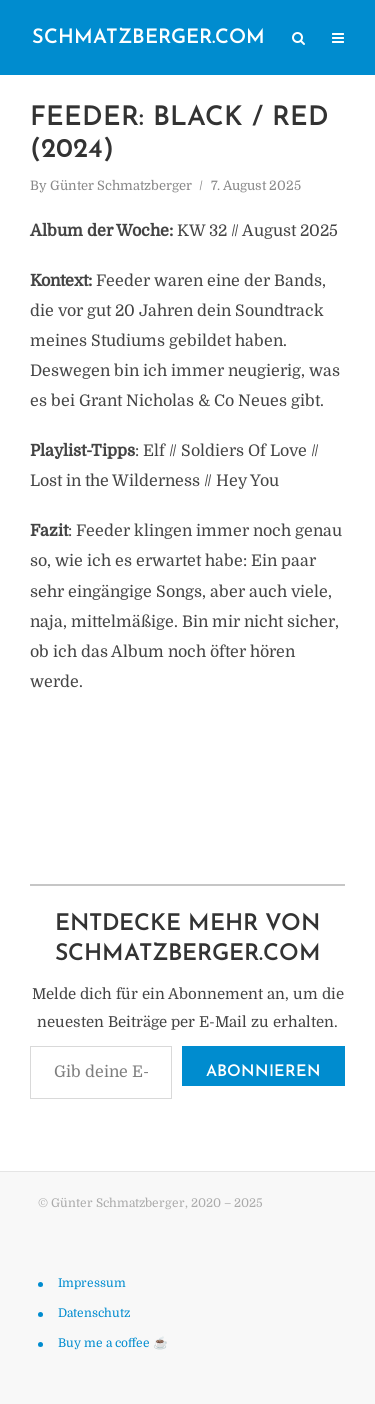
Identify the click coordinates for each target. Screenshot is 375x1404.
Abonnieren (263, 1072)
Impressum (92, 1283)
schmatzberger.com (148, 38)
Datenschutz (94, 1313)
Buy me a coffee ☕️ (113, 1343)
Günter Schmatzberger (121, 185)
